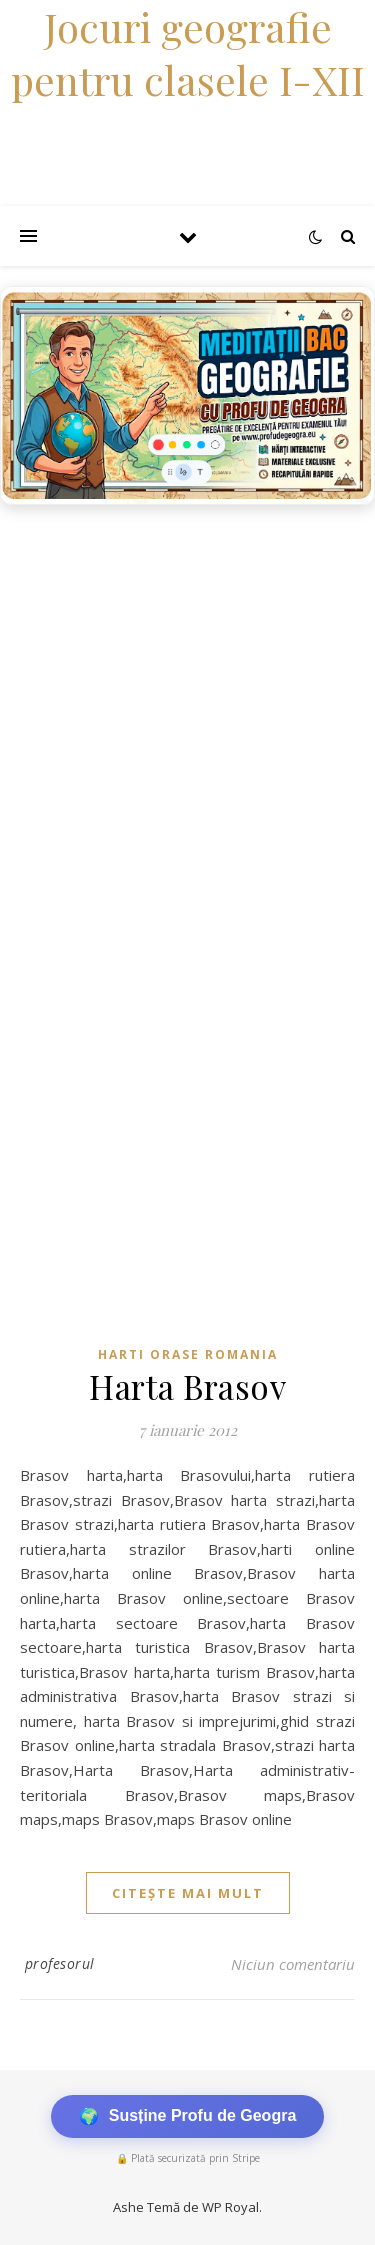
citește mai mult (188, 1893)
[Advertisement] (187, 712)
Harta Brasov (187, 1386)
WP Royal (230, 2207)
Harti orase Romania (188, 1354)
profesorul (60, 1963)
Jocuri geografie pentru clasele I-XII (188, 53)
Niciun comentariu (293, 1964)
